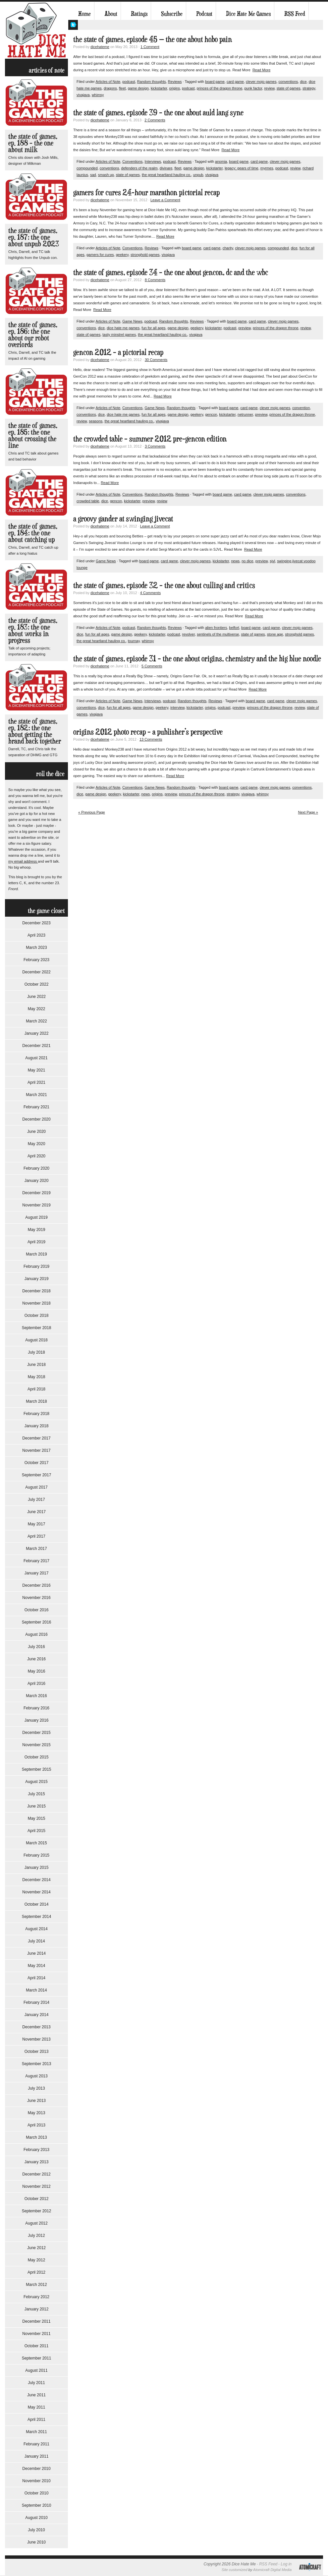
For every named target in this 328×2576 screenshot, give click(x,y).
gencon (211, 414)
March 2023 (36, 947)
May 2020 (36, 1143)
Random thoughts (151, 82)
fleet (122, 88)
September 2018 (36, 1327)
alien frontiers (216, 628)
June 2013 (36, 2100)
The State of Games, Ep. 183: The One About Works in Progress (32, 630)
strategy (308, 88)
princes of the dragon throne (220, 88)
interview (177, 707)
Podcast (204, 13)
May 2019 (36, 1229)
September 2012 (36, 2211)
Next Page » (308, 812)
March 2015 (36, 1843)
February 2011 (36, 2444)
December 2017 (36, 1438)
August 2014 (36, 1929)
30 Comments (156, 360)
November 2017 (36, 1450)
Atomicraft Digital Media (272, 2570)
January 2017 (37, 1573)
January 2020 (37, 1180)
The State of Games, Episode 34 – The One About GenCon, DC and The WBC (170, 272)
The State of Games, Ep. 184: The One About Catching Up (32, 532)
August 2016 (36, 1634)
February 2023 (36, 959)
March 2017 (36, 1548)
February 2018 (36, 1413)
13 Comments (150, 739)
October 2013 (37, 2051)
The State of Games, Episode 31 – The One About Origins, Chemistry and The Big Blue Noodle (197, 658)
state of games (289, 88)
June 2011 (36, 2395)
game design (138, 88)
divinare (166, 168)
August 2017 (36, 1487)
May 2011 (36, 2407)
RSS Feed (294, 13)
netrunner (245, 414)
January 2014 (37, 2014)
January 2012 (37, 2309)
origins (174, 88)
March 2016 (36, 1695)
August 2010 (36, 2517)
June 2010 (36, 2542)
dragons (110, 88)
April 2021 (36, 1082)
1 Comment (149, 47)
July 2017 (36, 1499)
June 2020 (36, 1131)
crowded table (88, 501)
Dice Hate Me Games (248, 13)
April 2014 (36, 1978)
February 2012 (36, 2297)
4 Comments (150, 593)
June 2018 (36, 1364)
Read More (261, 70)
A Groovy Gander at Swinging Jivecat (123, 518)
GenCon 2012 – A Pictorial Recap (118, 352)
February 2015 (36, 1855)
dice (303, 82)
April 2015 (36, 1830)
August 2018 (36, 1340)
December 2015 (36, 1732)
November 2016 (36, 1597)
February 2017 (36, 1561)
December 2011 (36, 2321)
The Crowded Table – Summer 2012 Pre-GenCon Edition (150, 438)
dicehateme (99, 47)
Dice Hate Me (36, 30)
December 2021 (36, 1045)
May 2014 (36, 1965)
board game (215, 82)
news (235, 561)
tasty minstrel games (119, 335)
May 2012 (36, 2260)
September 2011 (36, 2358)
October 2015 (37, 1757)
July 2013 (36, 2088)
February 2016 (36, 1708)
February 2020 (36, 1168)
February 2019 (36, 1266)
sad (93, 175)
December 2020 (36, 1119)
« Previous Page (91, 812)
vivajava (83, 95)
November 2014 (36, 1892)
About (110, 13)
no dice (247, 561)
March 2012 (36, 2284)
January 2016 (37, 1720)
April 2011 (36, 2419)
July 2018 (36, 1352)
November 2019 (36, 1205)
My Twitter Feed (73, 25)
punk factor (253, 88)
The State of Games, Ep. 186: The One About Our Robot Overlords (32, 334)
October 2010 (37, 2493)
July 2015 (36, 1794)
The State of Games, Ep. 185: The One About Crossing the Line (32, 435)
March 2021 (36, 1094)
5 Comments (151, 666)
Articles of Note (107, 82)
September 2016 (36, 1622)
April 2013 (36, 2125)
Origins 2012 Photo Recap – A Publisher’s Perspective (148, 731)
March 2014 (36, 1990)
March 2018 (36, 1401)
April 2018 (36, 1389)
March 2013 (36, 2137)
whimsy (98, 95)
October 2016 (37, 1610)
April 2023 (36, 935)
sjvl (272, 561)
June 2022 (36, 996)
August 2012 (36, 2223)
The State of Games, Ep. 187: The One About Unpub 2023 (33, 237)
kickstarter (159, 88)
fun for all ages (153, 328)
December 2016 (36, 1585)
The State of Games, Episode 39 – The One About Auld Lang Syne (158, 112)
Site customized (234, 2570)
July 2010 (36, 2530)
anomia (221, 161)
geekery (122, 255)
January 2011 (37, 2456)
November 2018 (36, 1303)
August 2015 (36, 1781)
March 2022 (36, 1021)
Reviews (175, 82)
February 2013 (36, 2149)
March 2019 (36, 1254)
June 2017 (36, 1511)
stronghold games (145, 255)
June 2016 (36, 1659)
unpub (198, 175)
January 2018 (37, 1426)
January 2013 (37, 2162)
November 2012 (36, 2186)
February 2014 (36, 2002)
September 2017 (36, 1475)
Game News (132, 321)
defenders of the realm (139, 168)
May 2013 (36, 2113)
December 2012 (36, 2174)
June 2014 (36, 1953)
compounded (87, 168)
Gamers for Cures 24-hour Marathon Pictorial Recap (146, 192)
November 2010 (36, 2481)
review (269, 88)
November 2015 (36, 1745)
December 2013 (36, 2027)
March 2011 (36, 2431)
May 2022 (36, 1009)
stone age (275, 634)
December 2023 (36, 923)
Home (84, 13)
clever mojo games (261, 82)
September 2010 (36, 2505)
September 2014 (36, 1916)
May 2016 (36, 1671)
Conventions (132, 161)
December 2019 (36, 1193)
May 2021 (36, 1070)
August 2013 (36, 2076)
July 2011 (36, 2382)
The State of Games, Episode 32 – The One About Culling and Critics (164, 585)
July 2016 (36, 1646)
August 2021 (36, 1058)
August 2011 (36, 2370)
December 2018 (36, 1291)
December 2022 (36, 972)
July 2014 (36, 1941)
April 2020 (36, 1156)
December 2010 (36, 2468)
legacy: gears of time (241, 168)
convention (301, 408)
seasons (95, 421)
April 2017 (36, 1536)
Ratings (139, 13)
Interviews (152, 161)
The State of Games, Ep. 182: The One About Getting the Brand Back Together (34, 730)
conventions (288, 82)
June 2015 (36, 1806)
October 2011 (37, 2346)
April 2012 (36, 2272)
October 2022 (37, 984)
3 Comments (155, 446)
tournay (134, 641)
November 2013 (36, 2039)
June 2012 (36, 2247)
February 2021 (36, 1107)
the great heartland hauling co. (166, 175)
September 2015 (36, 1769)
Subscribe (172, 13)
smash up (106, 175)
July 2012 (36, 2235)
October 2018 (37, 1315)
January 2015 (37, 1867)
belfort (234, 628)
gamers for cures (100, 255)
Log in (286, 2564)
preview (245, 328)
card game (235, 82)
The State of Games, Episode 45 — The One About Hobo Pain (152, 39)
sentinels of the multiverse (218, 634)
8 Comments (155, 280)
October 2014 (37, 1904)
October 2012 (37, 2198)
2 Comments (154, 120)
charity (228, 248)
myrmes (266, 168)
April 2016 (36, 1683)
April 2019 (36, 1242)
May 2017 (36, 1524)
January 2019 (37, 1278)
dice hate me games (123, 328)
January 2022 (37, 1033)
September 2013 (36, 2063)
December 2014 (36, 1879)
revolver (188, 634)
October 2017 (37, 1462)
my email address (23, 861)
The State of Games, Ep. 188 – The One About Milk (32, 143)
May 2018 (36, 1377)
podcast (128, 82)
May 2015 (36, 1818)
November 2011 (36, 2333)
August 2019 (36, 1217)
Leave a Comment (165, 200)
